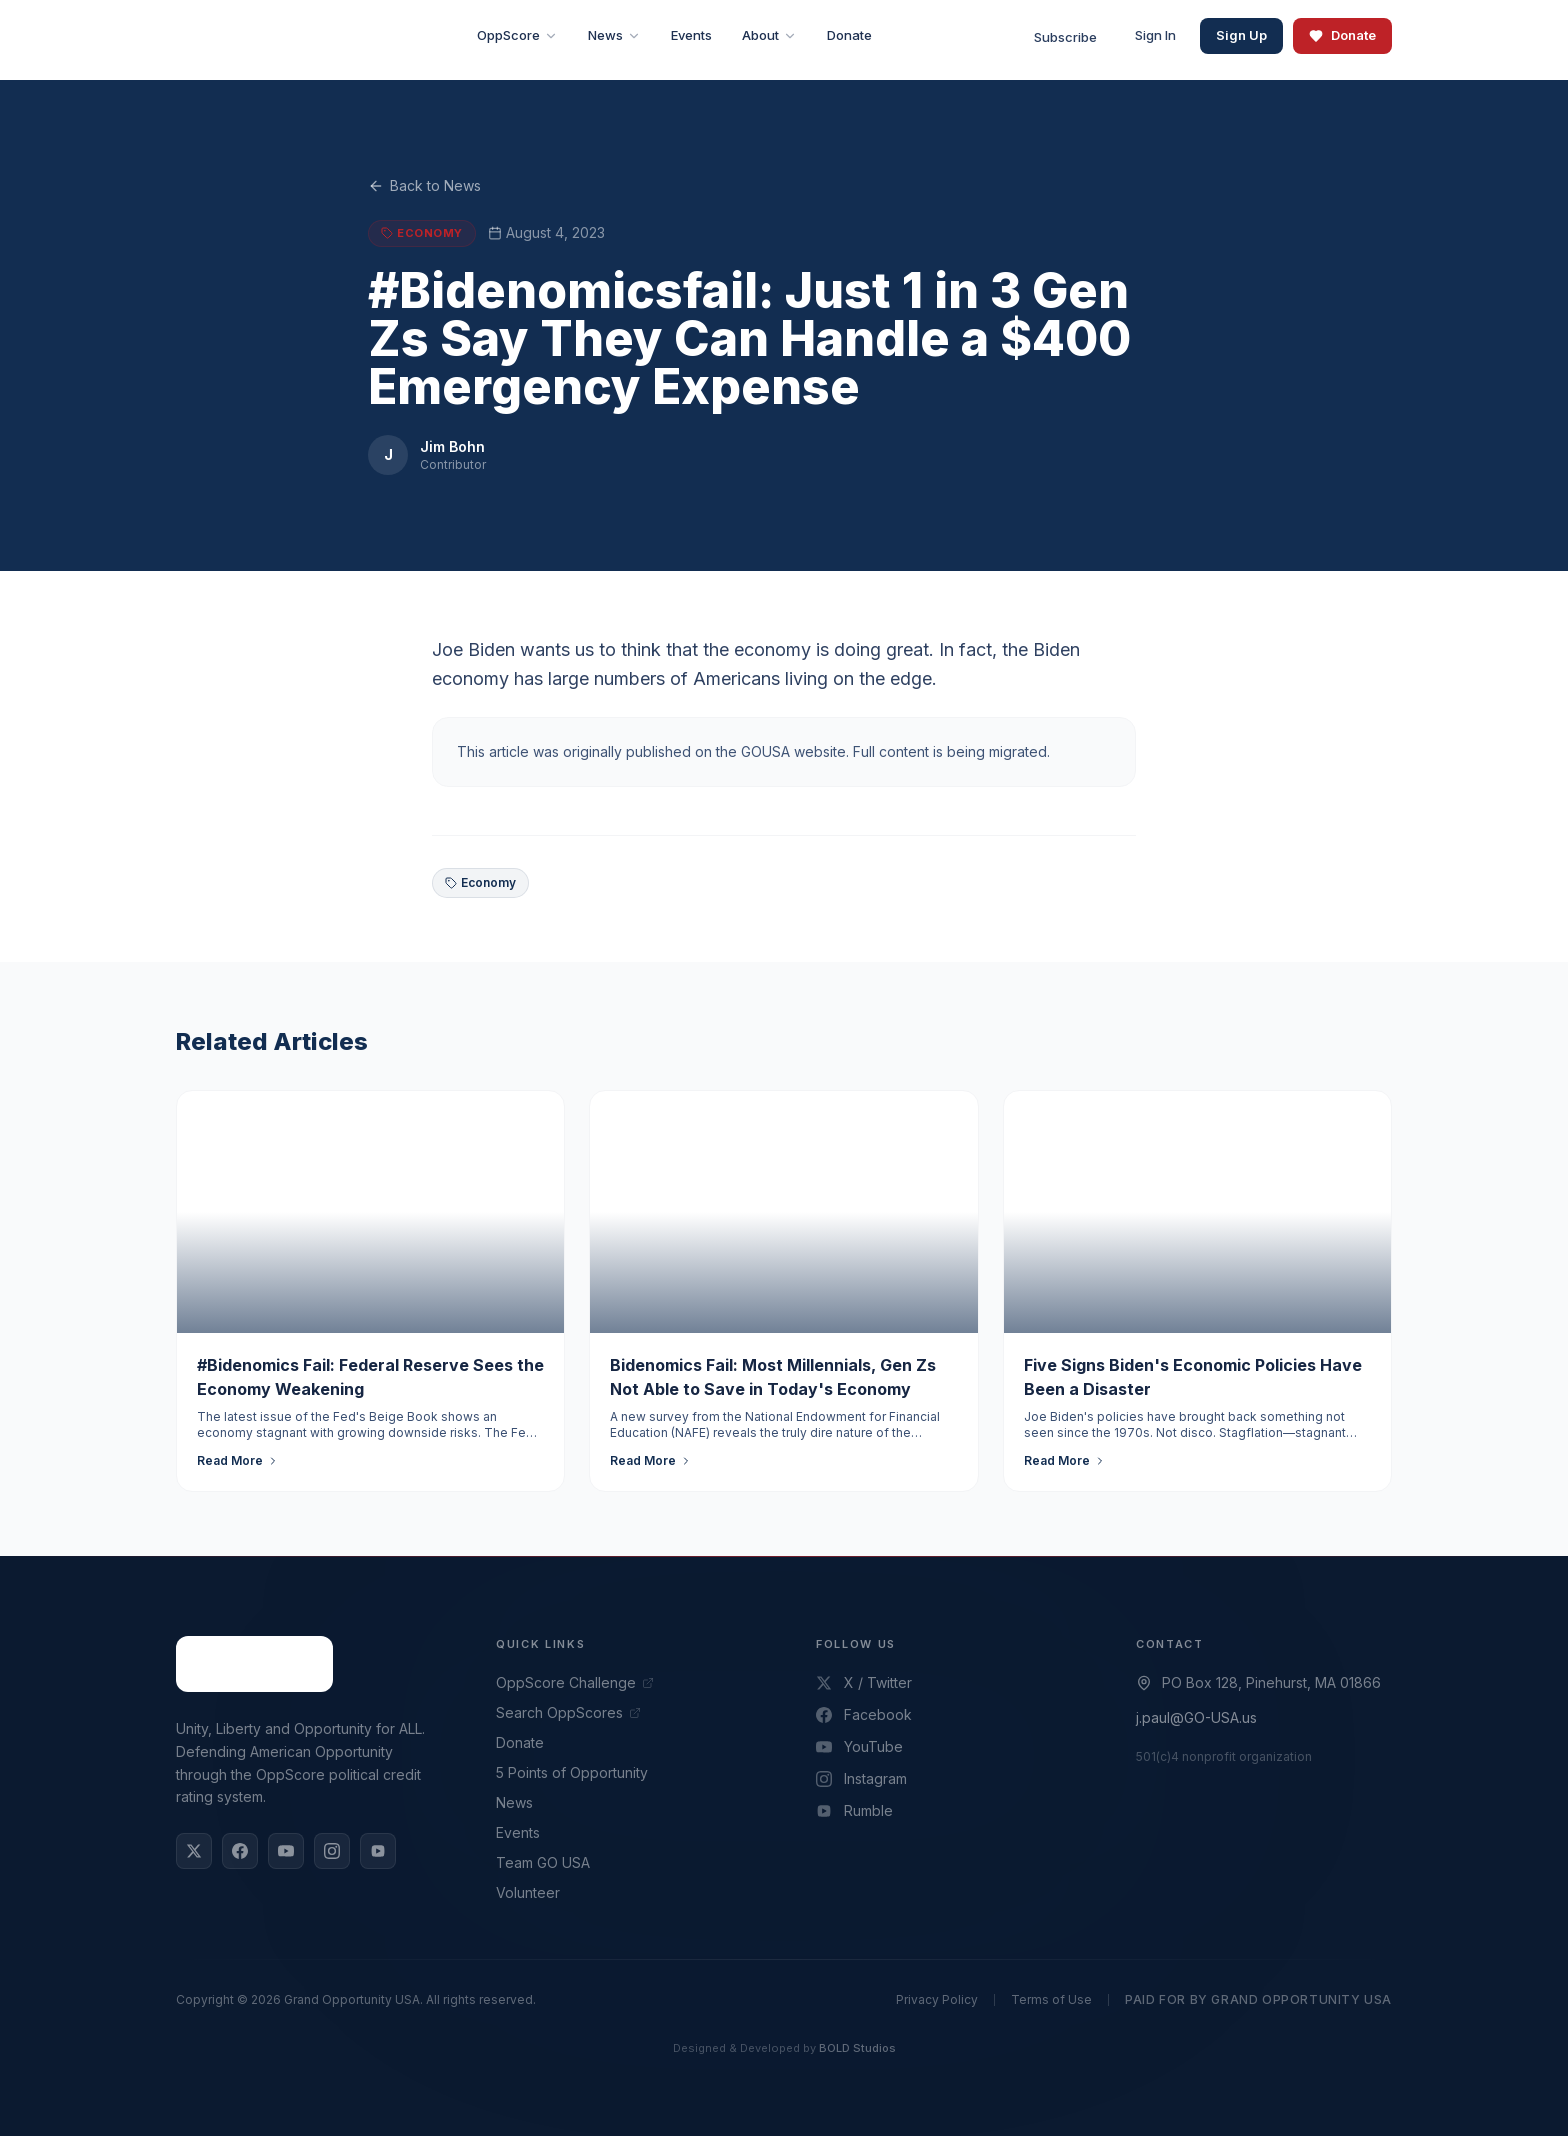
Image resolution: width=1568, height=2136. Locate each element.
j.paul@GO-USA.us (1196, 1717)
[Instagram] (332, 1851)
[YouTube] (286, 1851)
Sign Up (1241, 35)
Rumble (854, 1810)
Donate (1342, 35)
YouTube (859, 1746)
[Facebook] (240, 1851)
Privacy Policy (937, 1999)
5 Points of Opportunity (572, 1772)
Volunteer (528, 1892)
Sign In (1155, 35)
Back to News (424, 186)
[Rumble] (378, 1851)
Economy (480, 882)
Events (518, 1832)
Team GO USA (543, 1862)
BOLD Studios (857, 2048)
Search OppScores (568, 1712)
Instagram (861, 1778)
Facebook (864, 1714)
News (514, 1802)
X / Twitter (864, 1682)
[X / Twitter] (194, 1851)
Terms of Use (1051, 1999)
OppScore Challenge (575, 1682)
